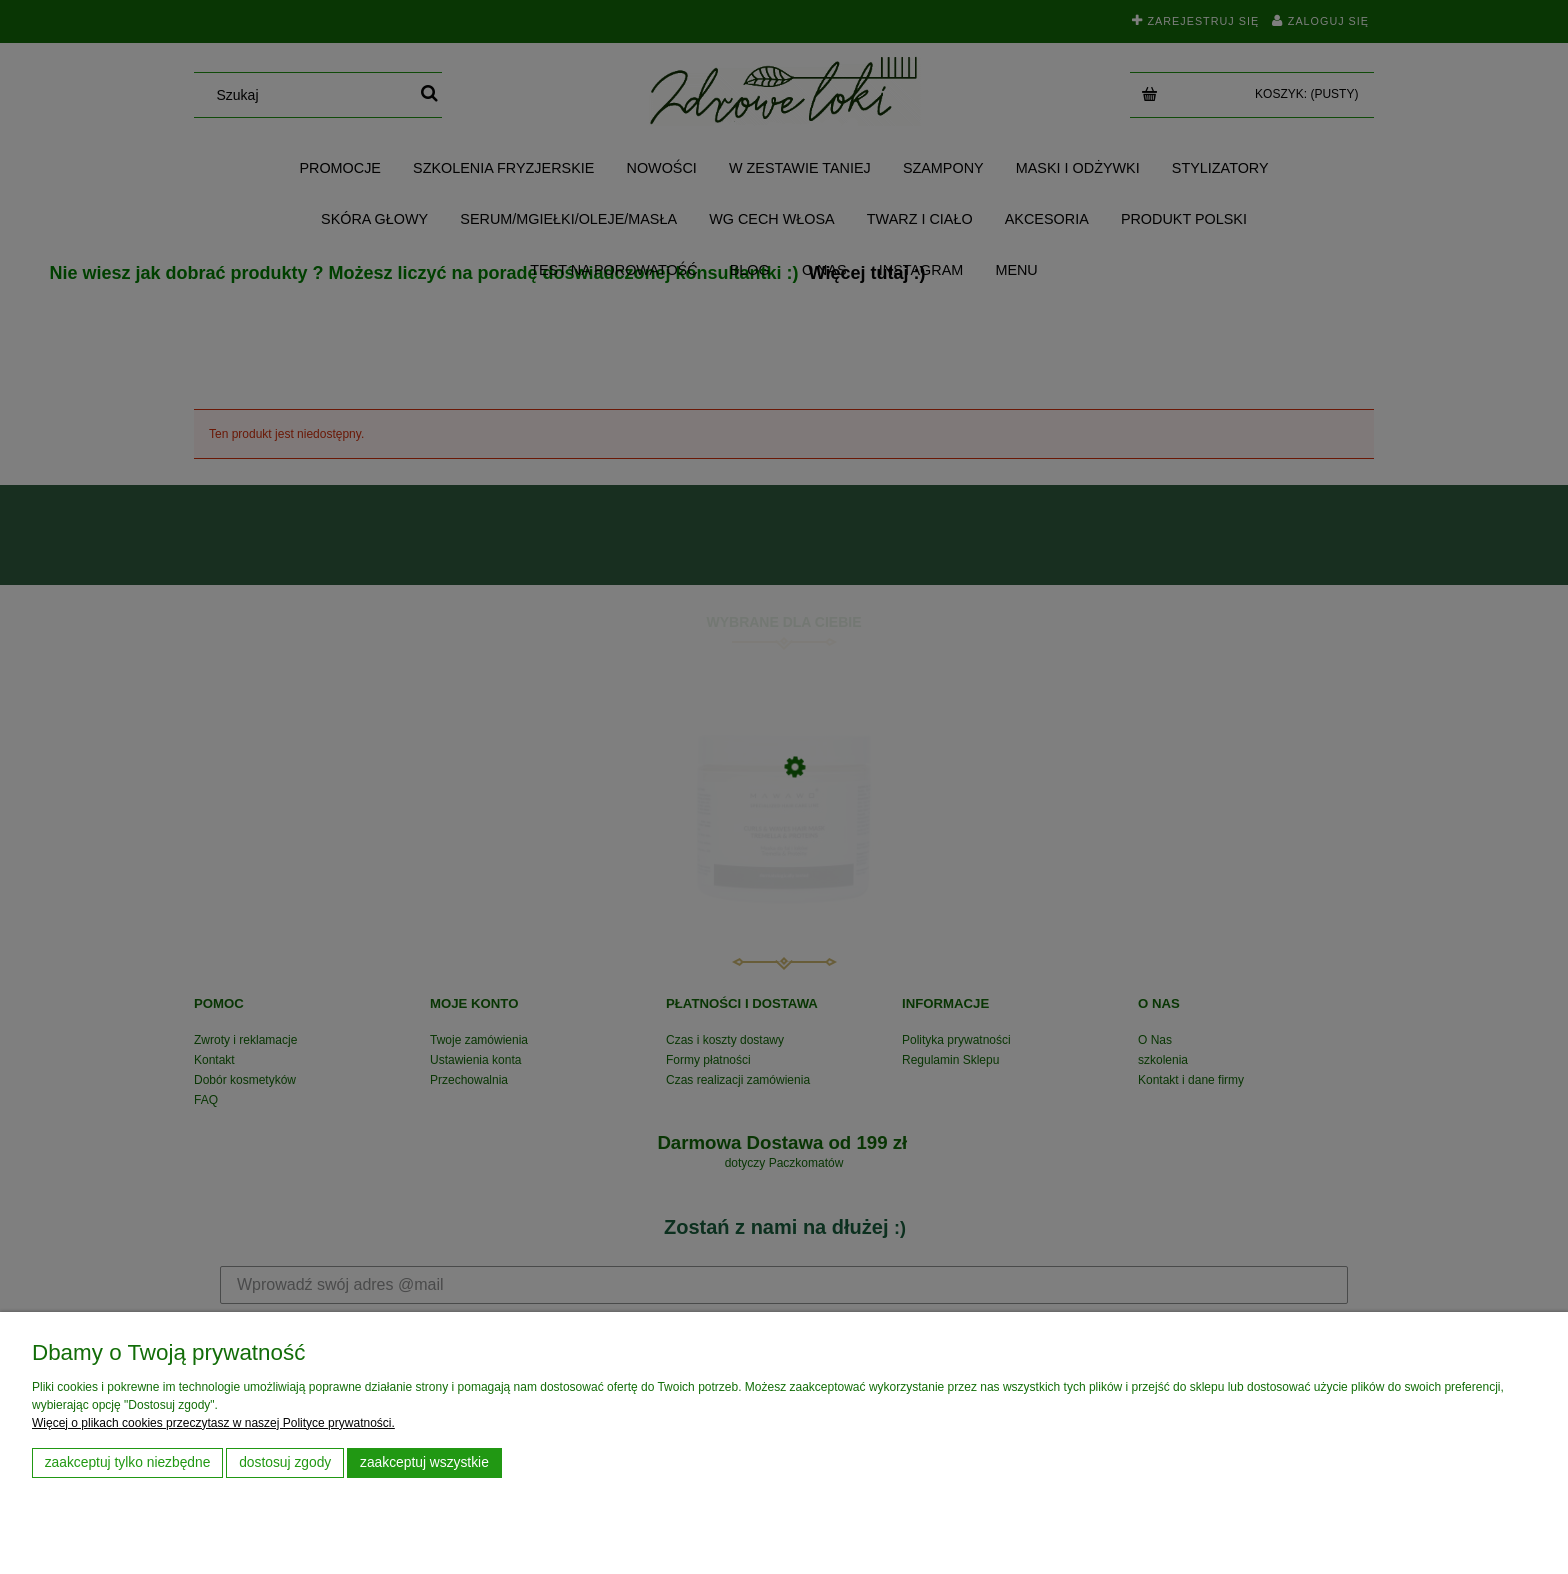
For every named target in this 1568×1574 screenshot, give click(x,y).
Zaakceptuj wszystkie (424, 1462)
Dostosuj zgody (285, 1462)
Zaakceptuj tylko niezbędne (128, 1462)
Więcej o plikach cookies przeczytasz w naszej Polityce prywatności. (213, 1423)
